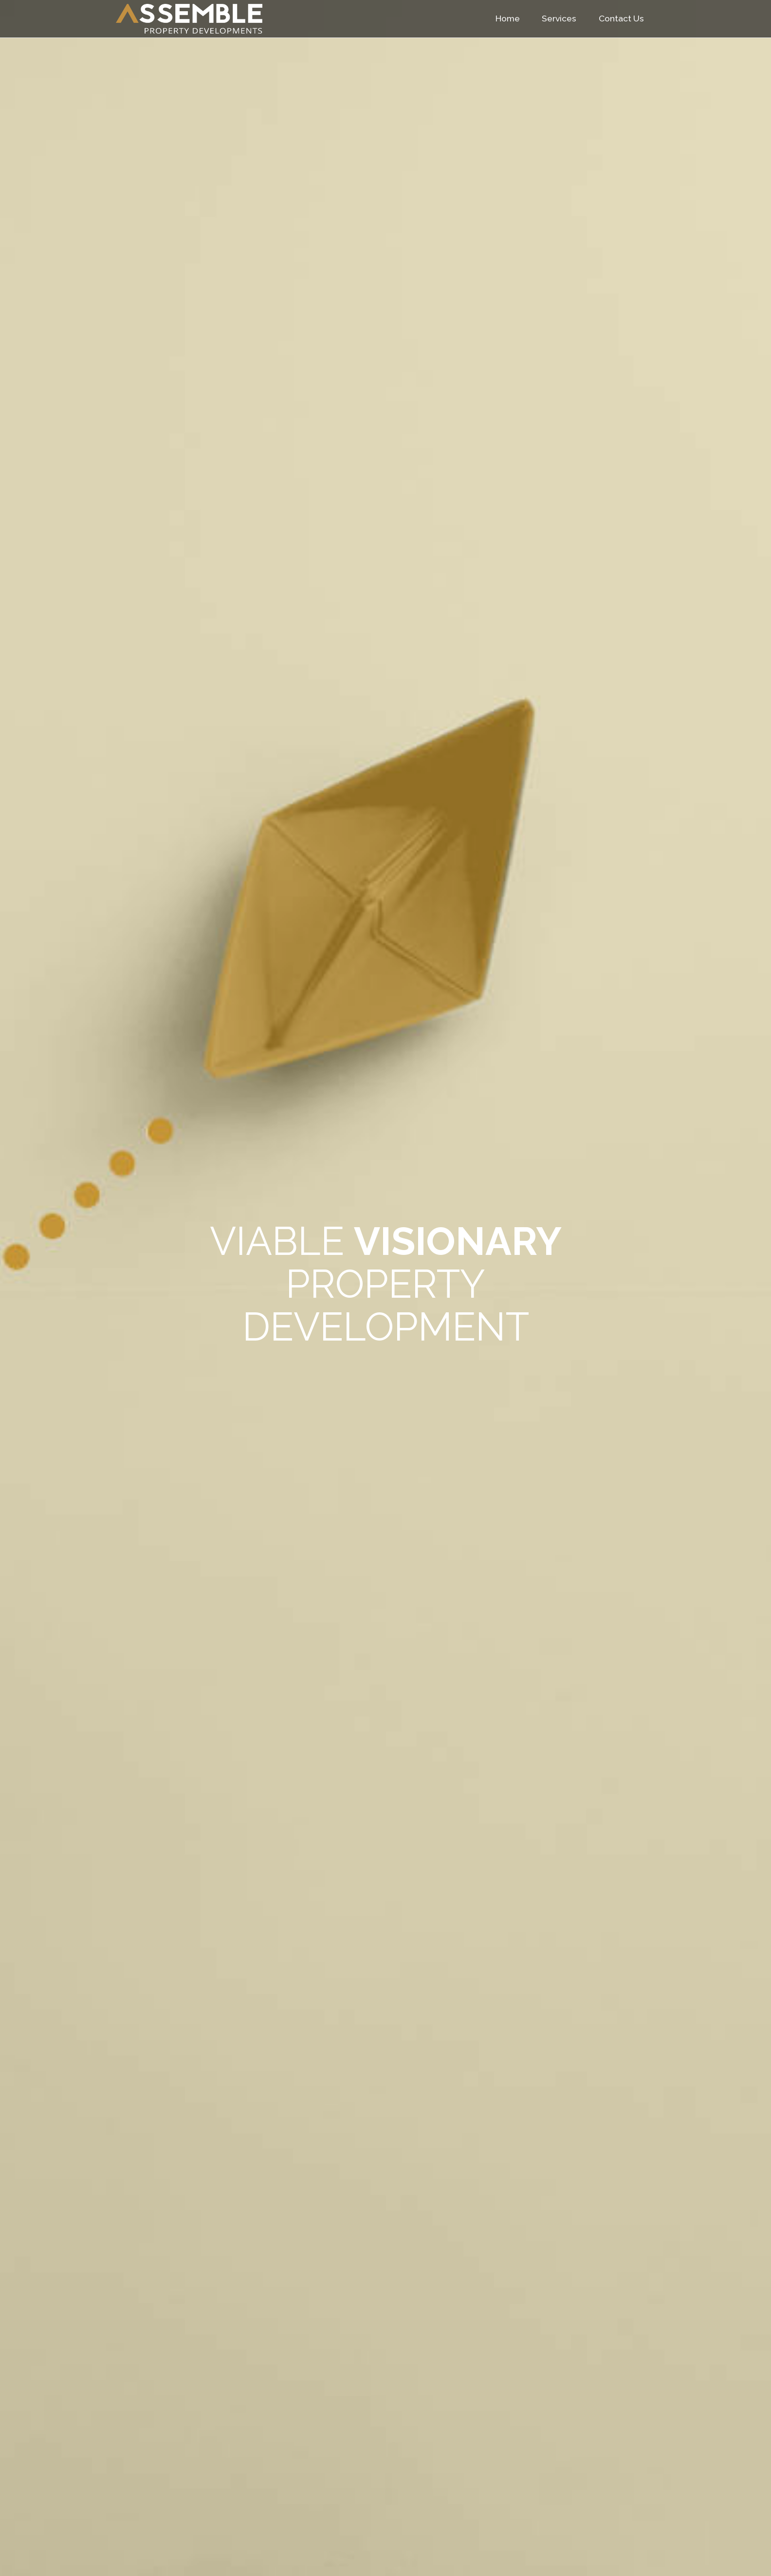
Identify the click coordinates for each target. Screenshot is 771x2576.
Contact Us (621, 18)
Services (559, 18)
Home (508, 18)
